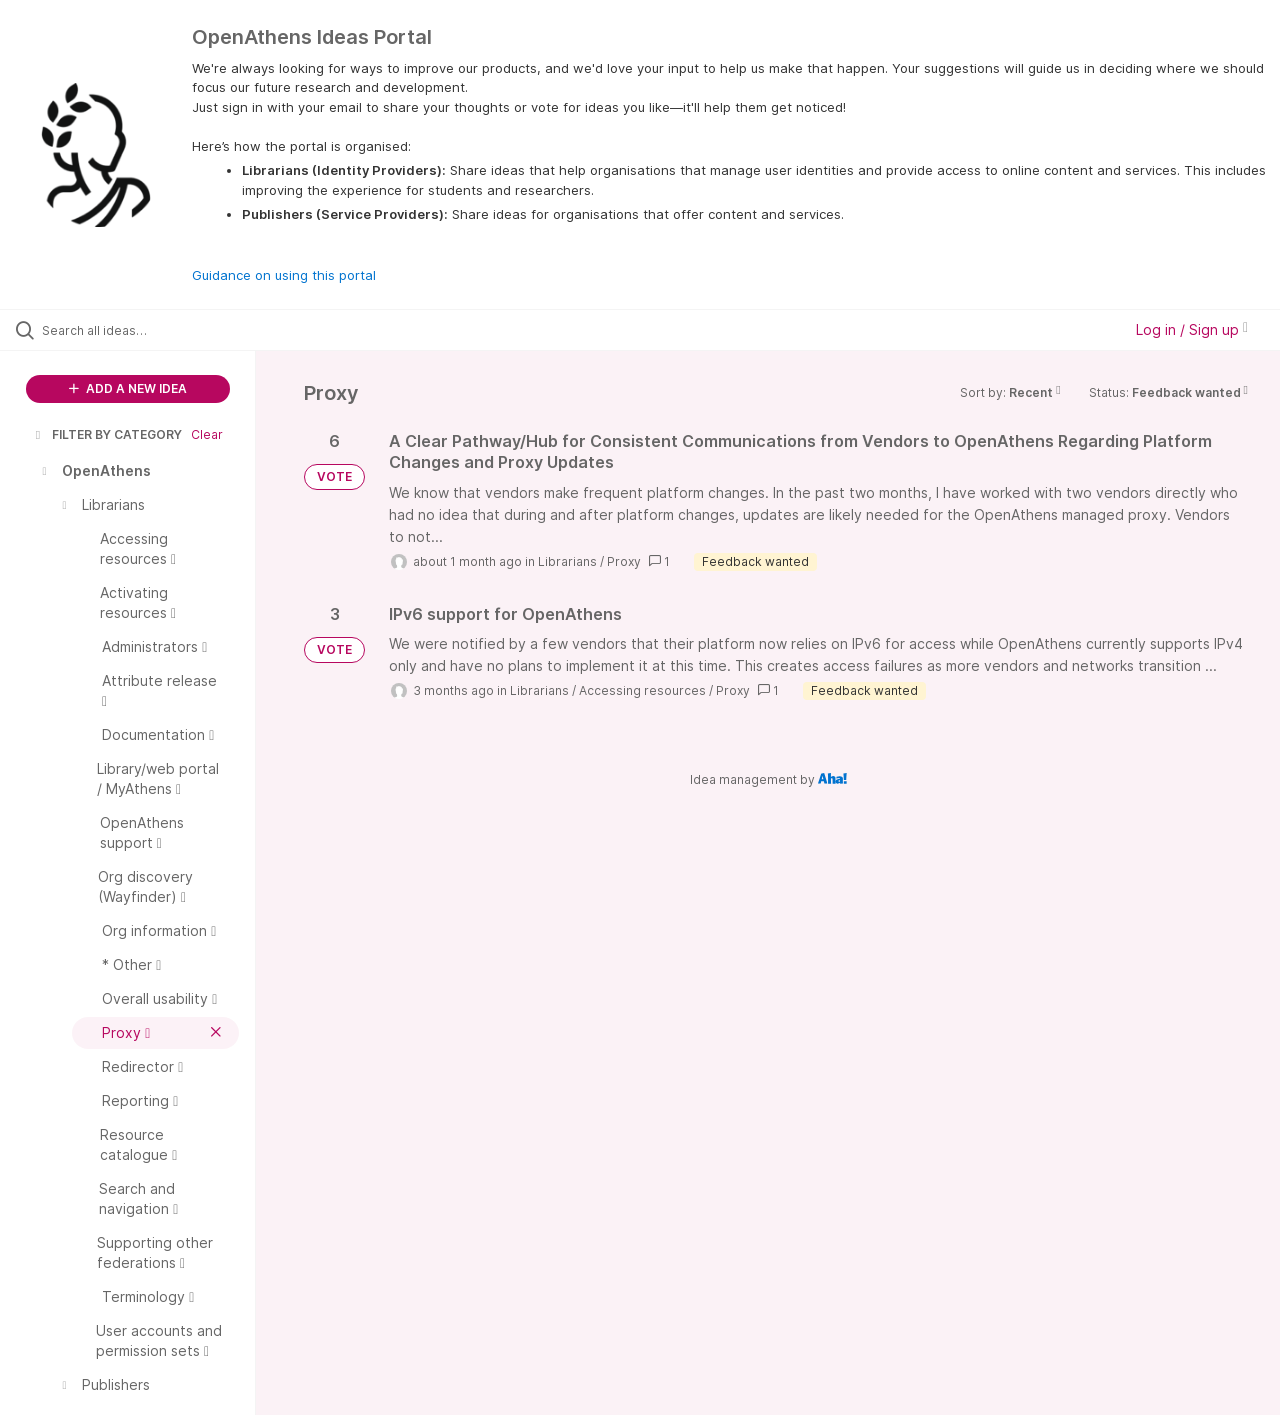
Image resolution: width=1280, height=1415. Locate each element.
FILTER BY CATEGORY (107, 434)
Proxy (624, 561)
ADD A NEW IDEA (128, 388)
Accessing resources (642, 690)
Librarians (567, 561)
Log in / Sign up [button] (1192, 329)
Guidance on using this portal (284, 275)
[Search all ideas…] (153, 330)
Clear (207, 434)
